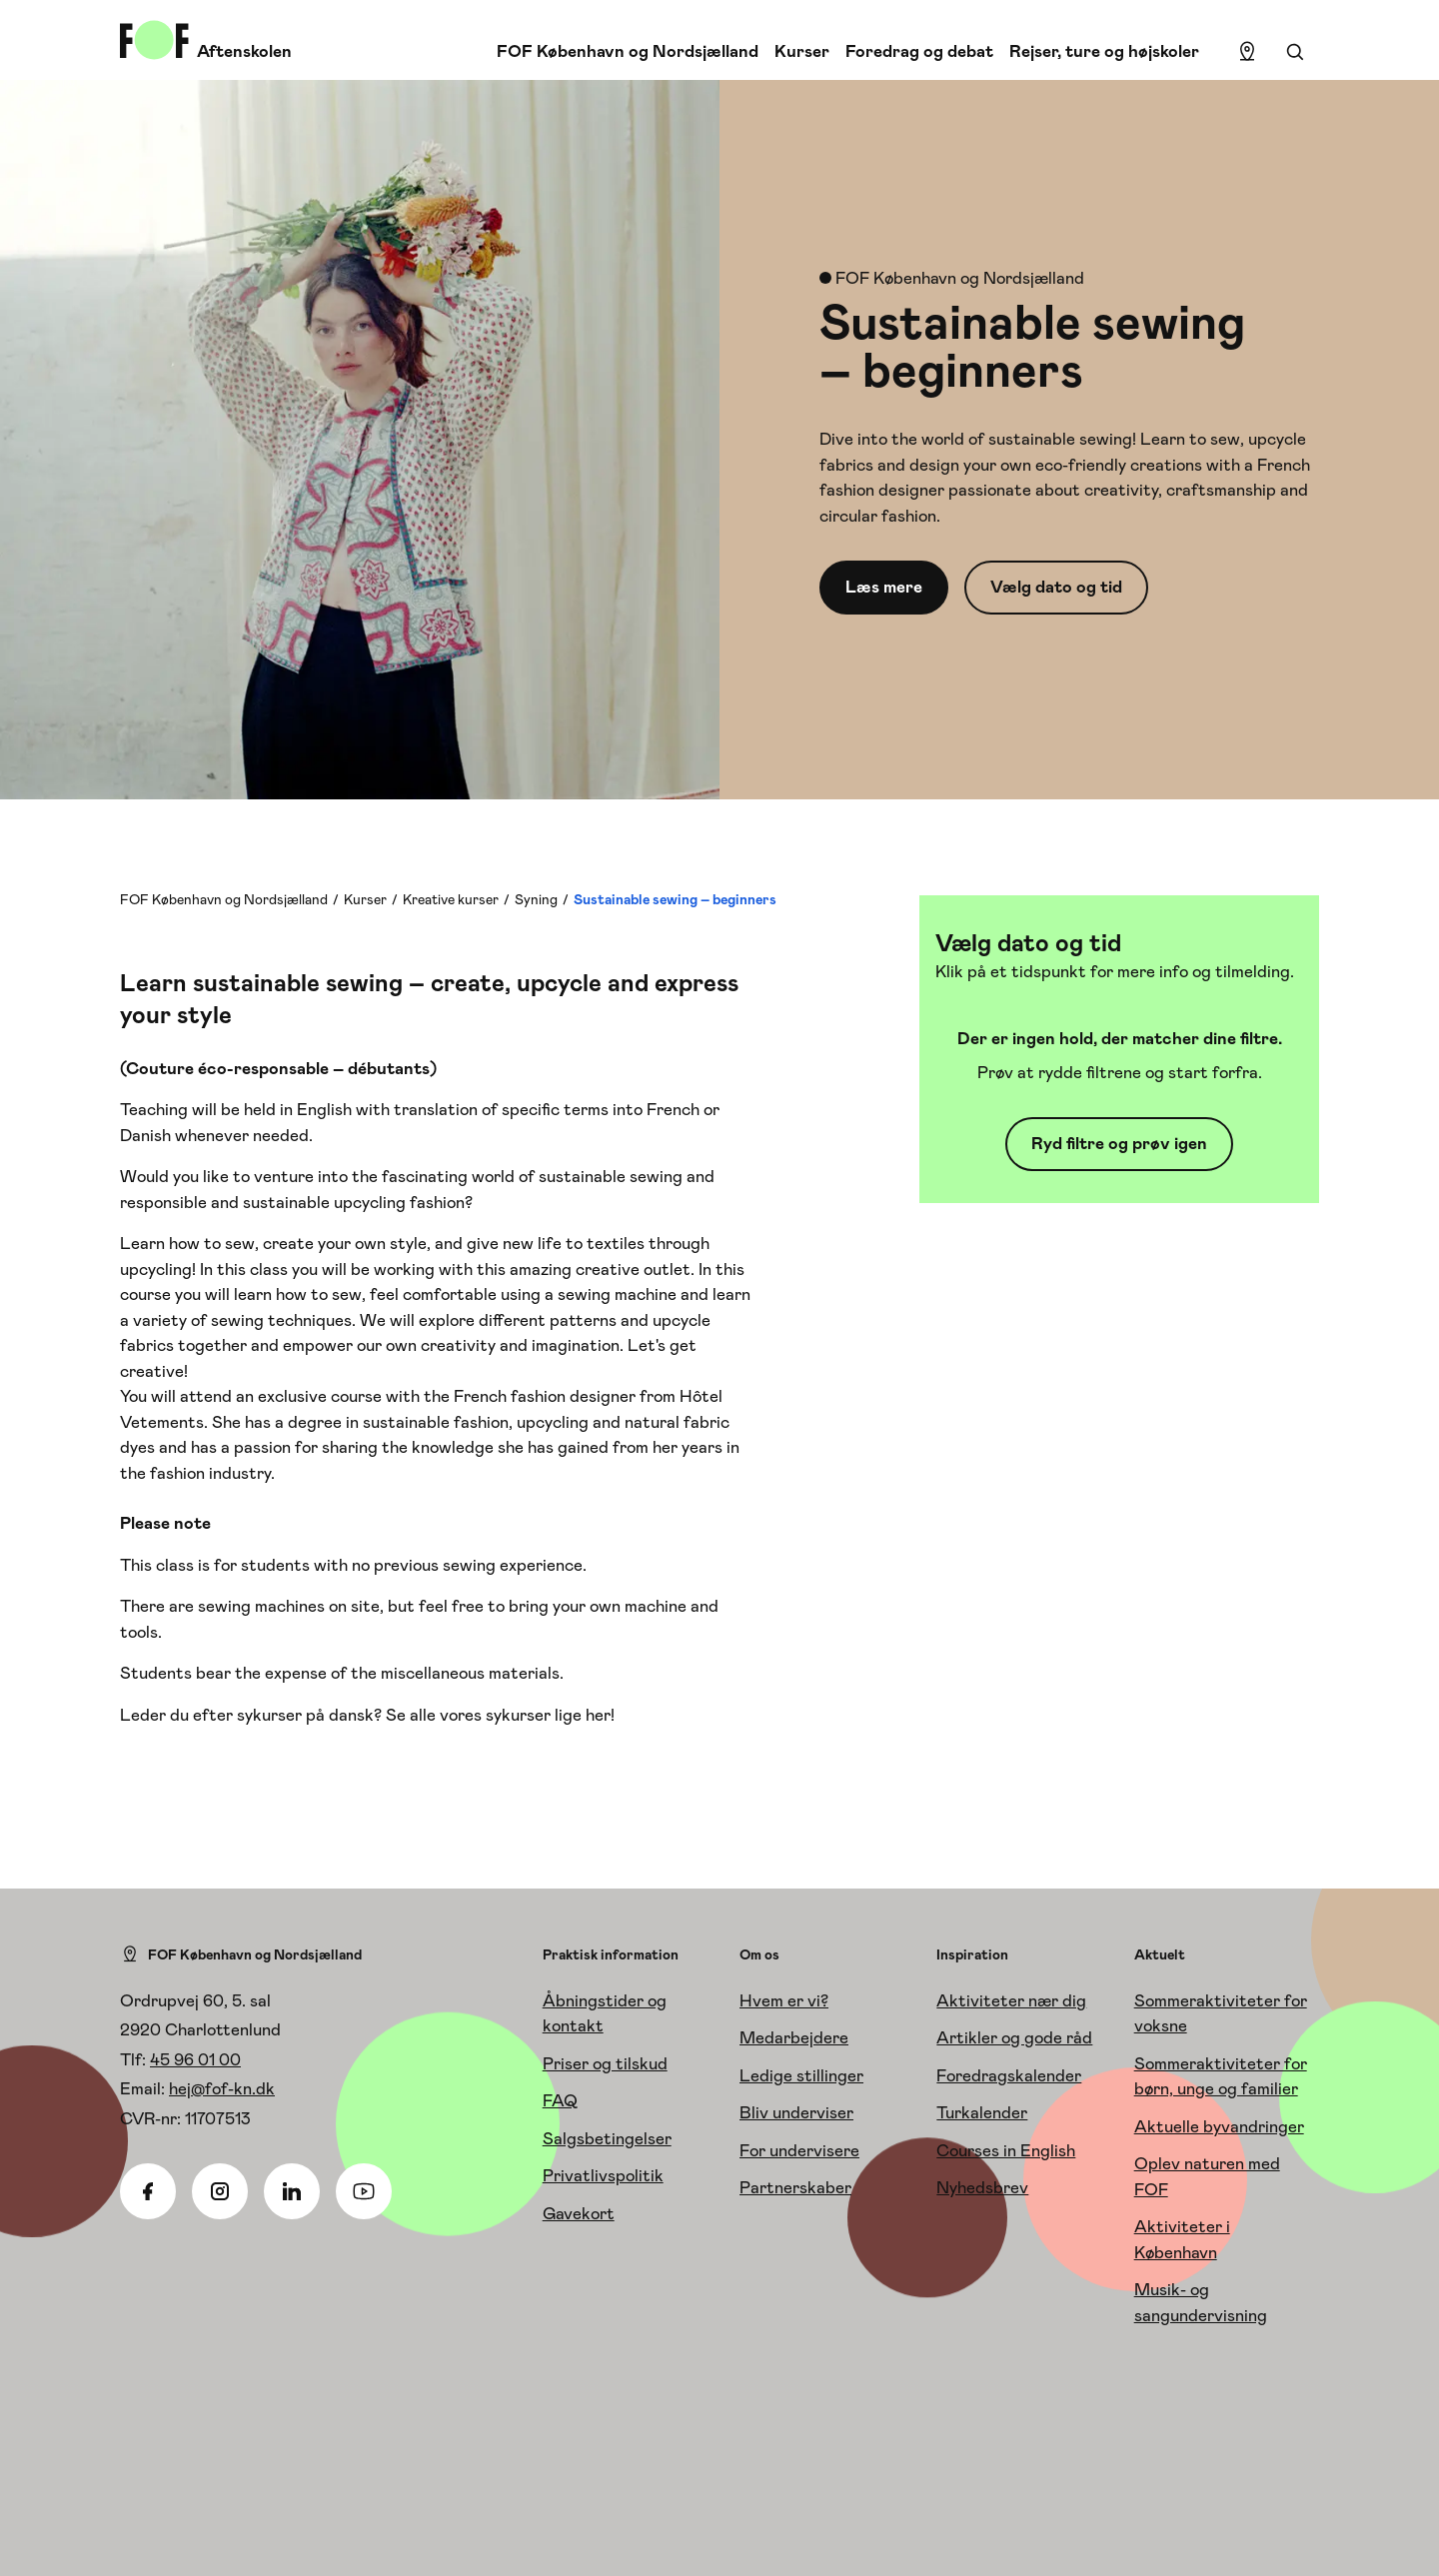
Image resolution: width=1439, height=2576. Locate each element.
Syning (536, 899)
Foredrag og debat (919, 51)
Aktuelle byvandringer (1219, 2126)
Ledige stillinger (801, 2075)
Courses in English (1005, 2150)
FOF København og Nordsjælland (627, 51)
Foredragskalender (1008, 2075)
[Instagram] (220, 2191)
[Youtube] (364, 2191)
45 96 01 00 (195, 2059)
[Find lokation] (1247, 52)
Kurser (801, 51)
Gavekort (579, 2213)
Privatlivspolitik (603, 2175)
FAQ (560, 2100)
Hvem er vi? (783, 2000)
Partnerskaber (795, 2187)
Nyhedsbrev (982, 2187)
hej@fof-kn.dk (222, 2088)
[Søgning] (1295, 52)
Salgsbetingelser (607, 2138)
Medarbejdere (793, 2037)
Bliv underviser (796, 2112)
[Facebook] (148, 2191)
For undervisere (799, 2150)
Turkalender (981, 2112)
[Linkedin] (292, 2191)
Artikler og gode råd (1014, 2037)
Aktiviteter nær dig (1011, 2000)
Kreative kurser (451, 899)
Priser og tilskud (605, 2063)
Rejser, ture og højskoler (1104, 51)
